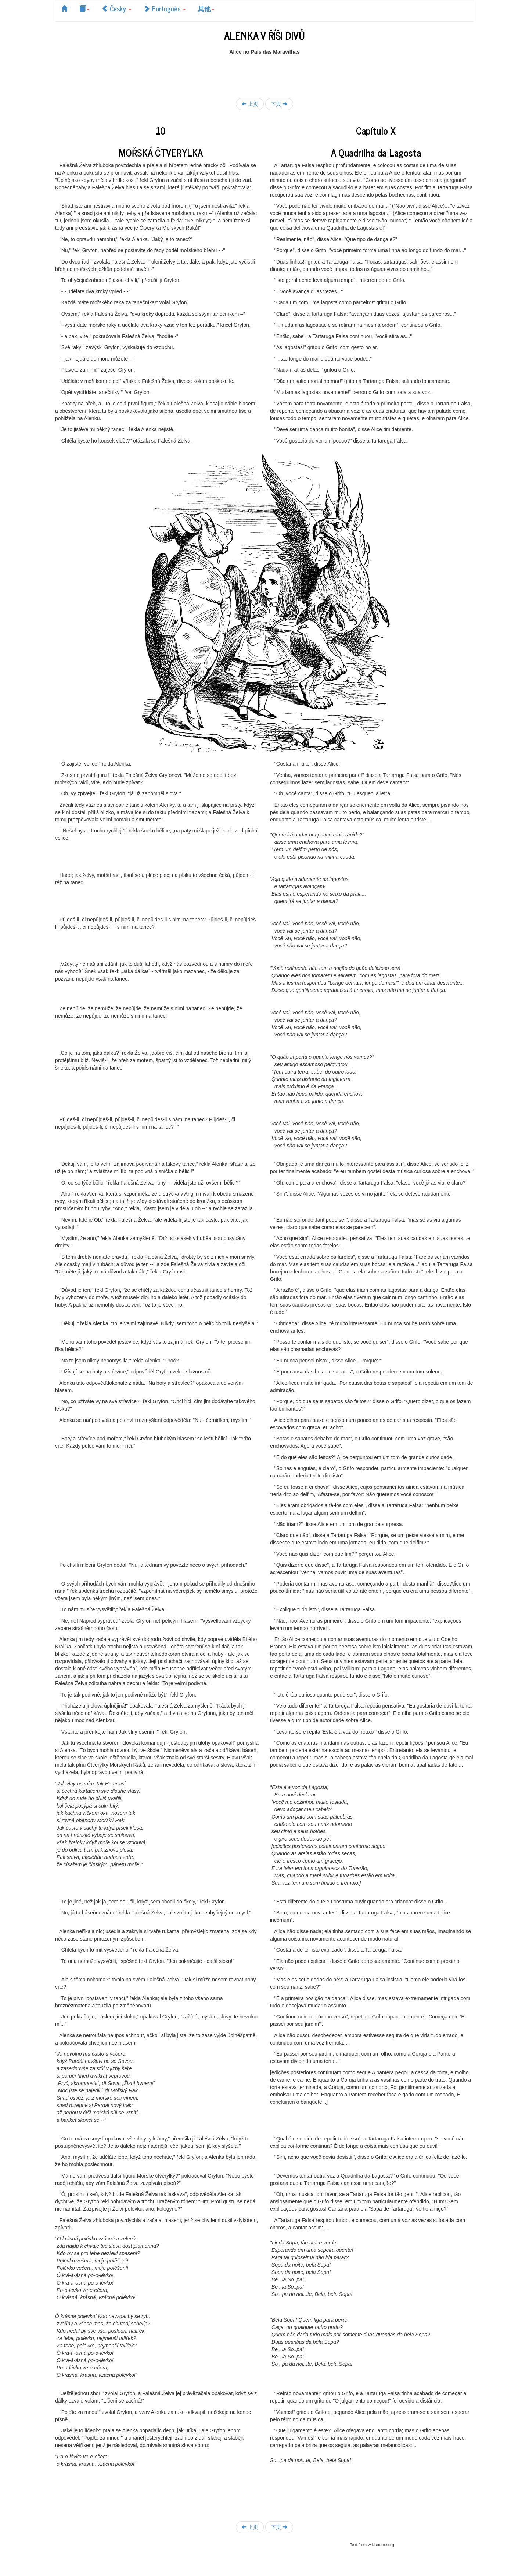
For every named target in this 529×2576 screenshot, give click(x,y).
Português (164, 8)
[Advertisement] (264, 72)
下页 (279, 104)
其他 (206, 8)
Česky (116, 8)
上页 (249, 104)
